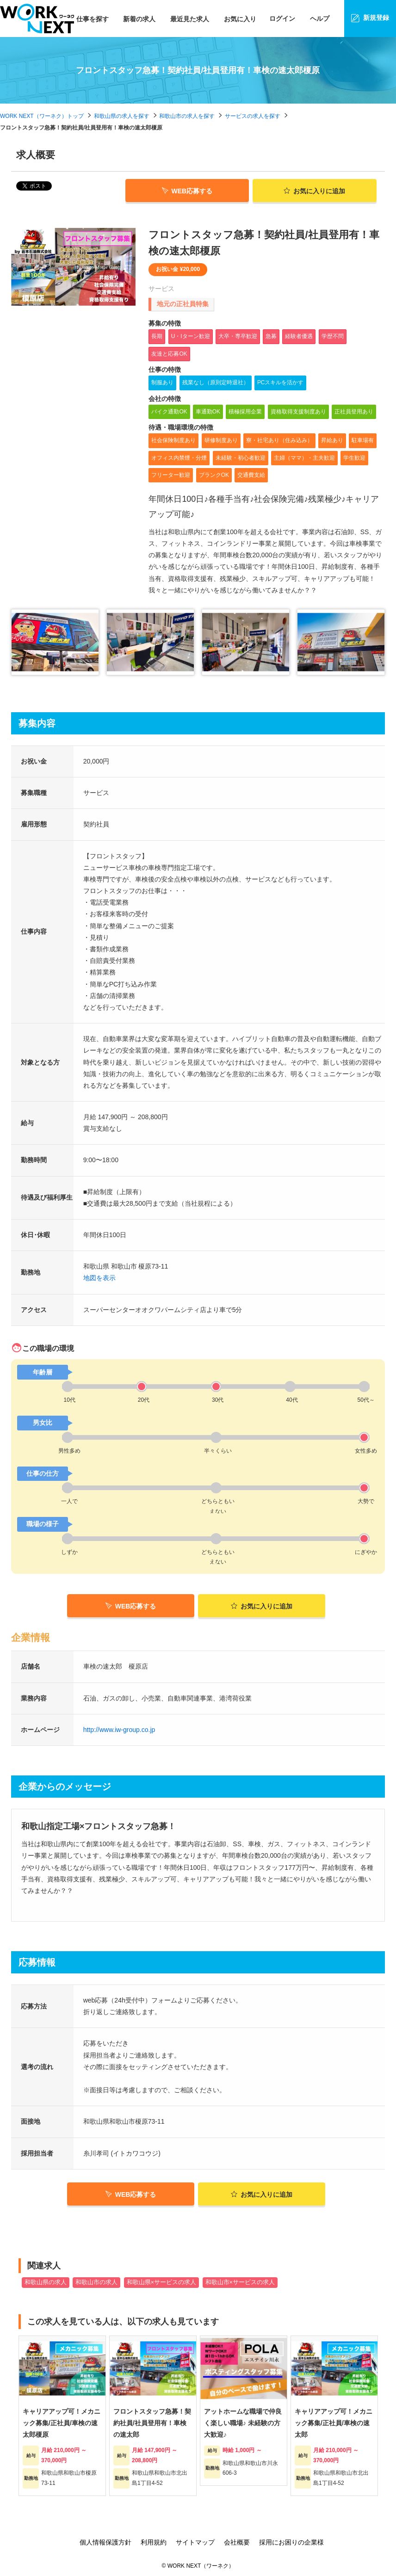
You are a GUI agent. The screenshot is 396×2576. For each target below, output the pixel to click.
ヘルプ (319, 18)
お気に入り (240, 19)
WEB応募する (130, 1606)
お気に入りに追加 (261, 1606)
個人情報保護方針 (105, 2542)
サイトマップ (195, 2542)
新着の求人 (139, 19)
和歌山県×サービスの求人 (161, 2282)
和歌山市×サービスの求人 (240, 2282)
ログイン (282, 18)
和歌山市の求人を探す (187, 116)
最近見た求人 (189, 19)
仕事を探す (92, 19)
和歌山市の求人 (96, 2282)
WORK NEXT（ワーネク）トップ (42, 116)
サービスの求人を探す (252, 116)
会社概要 (237, 2542)
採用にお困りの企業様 (291, 2542)
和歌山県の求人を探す (121, 116)
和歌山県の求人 (46, 2282)
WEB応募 (187, 191)
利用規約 (154, 2542)
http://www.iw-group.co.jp (119, 1729)
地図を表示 (99, 1278)
